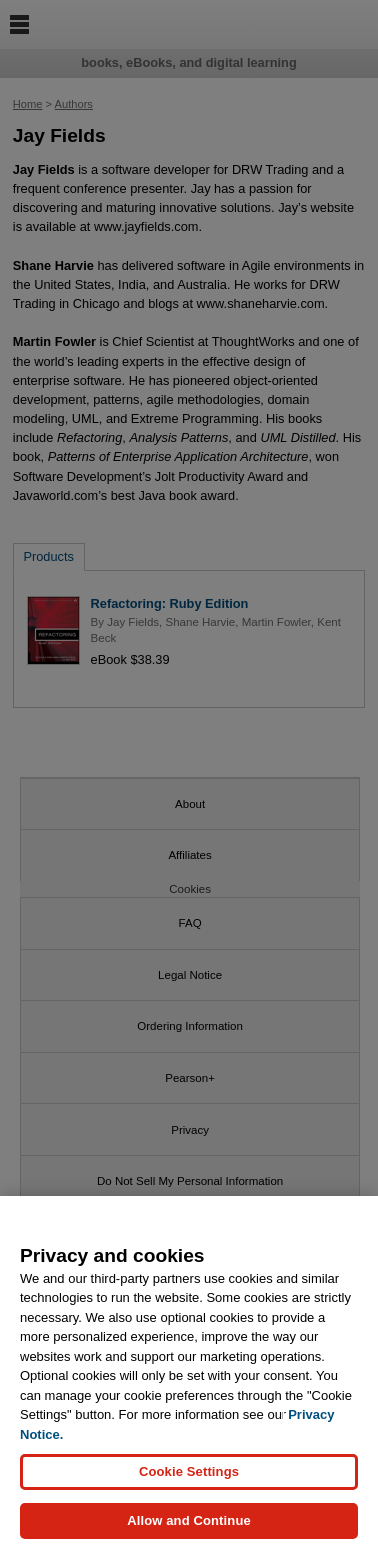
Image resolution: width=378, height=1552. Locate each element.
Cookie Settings (189, 1475)
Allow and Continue (189, 1524)
